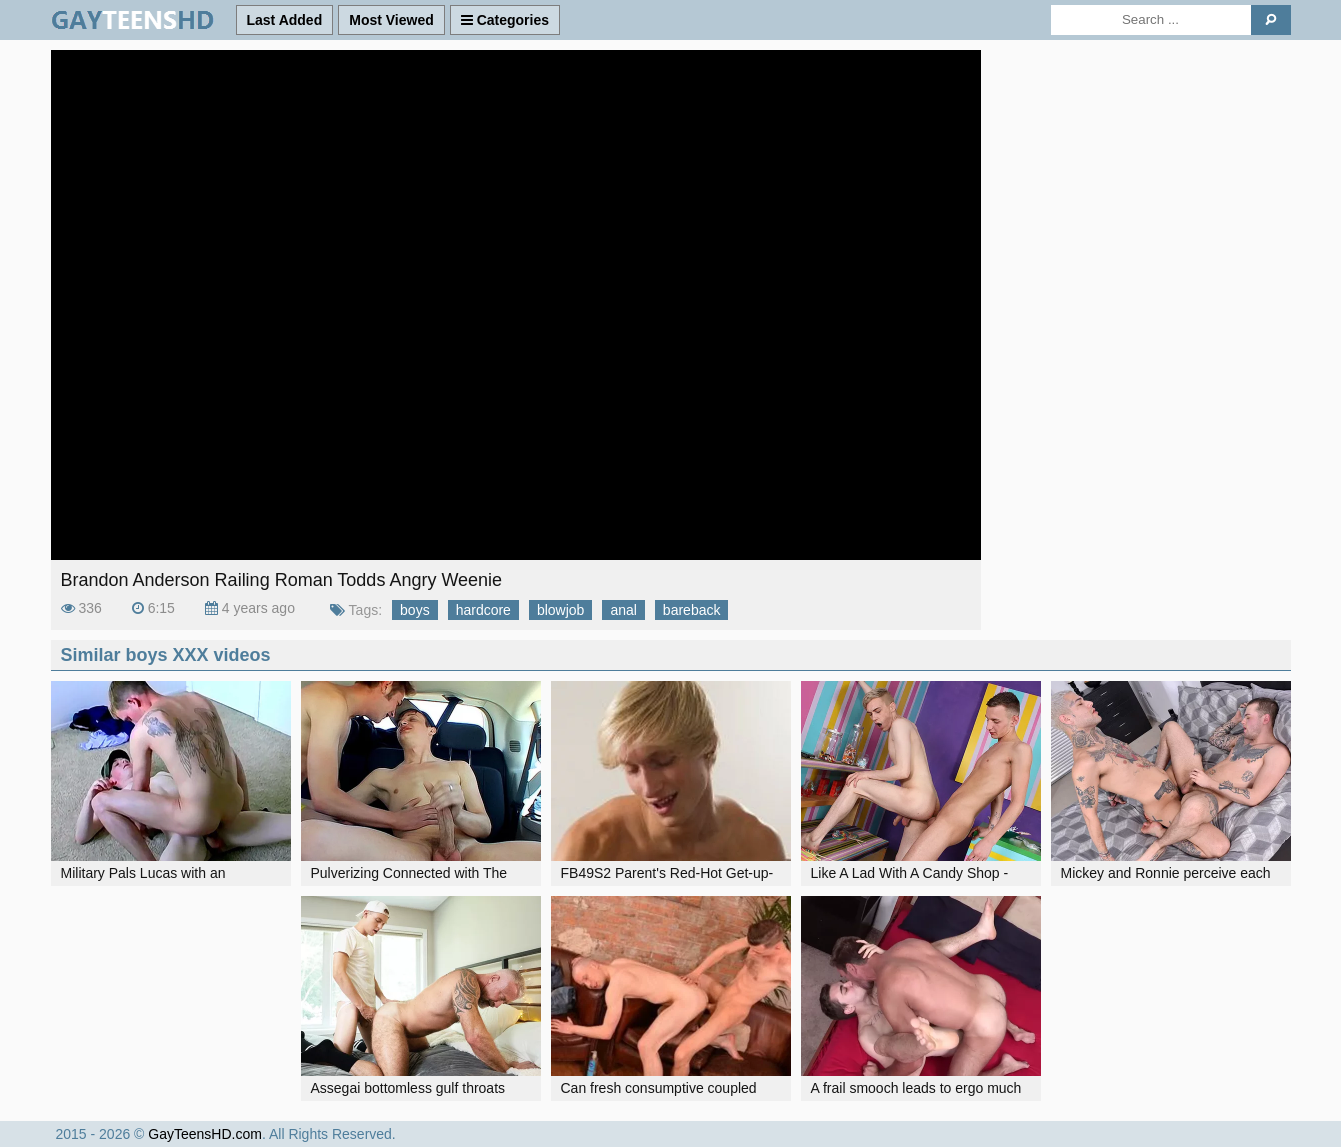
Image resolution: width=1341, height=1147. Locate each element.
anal (623, 610)
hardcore (483, 610)
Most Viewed (391, 20)
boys (415, 610)
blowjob (560, 610)
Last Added (285, 20)
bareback (692, 610)
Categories (505, 20)
